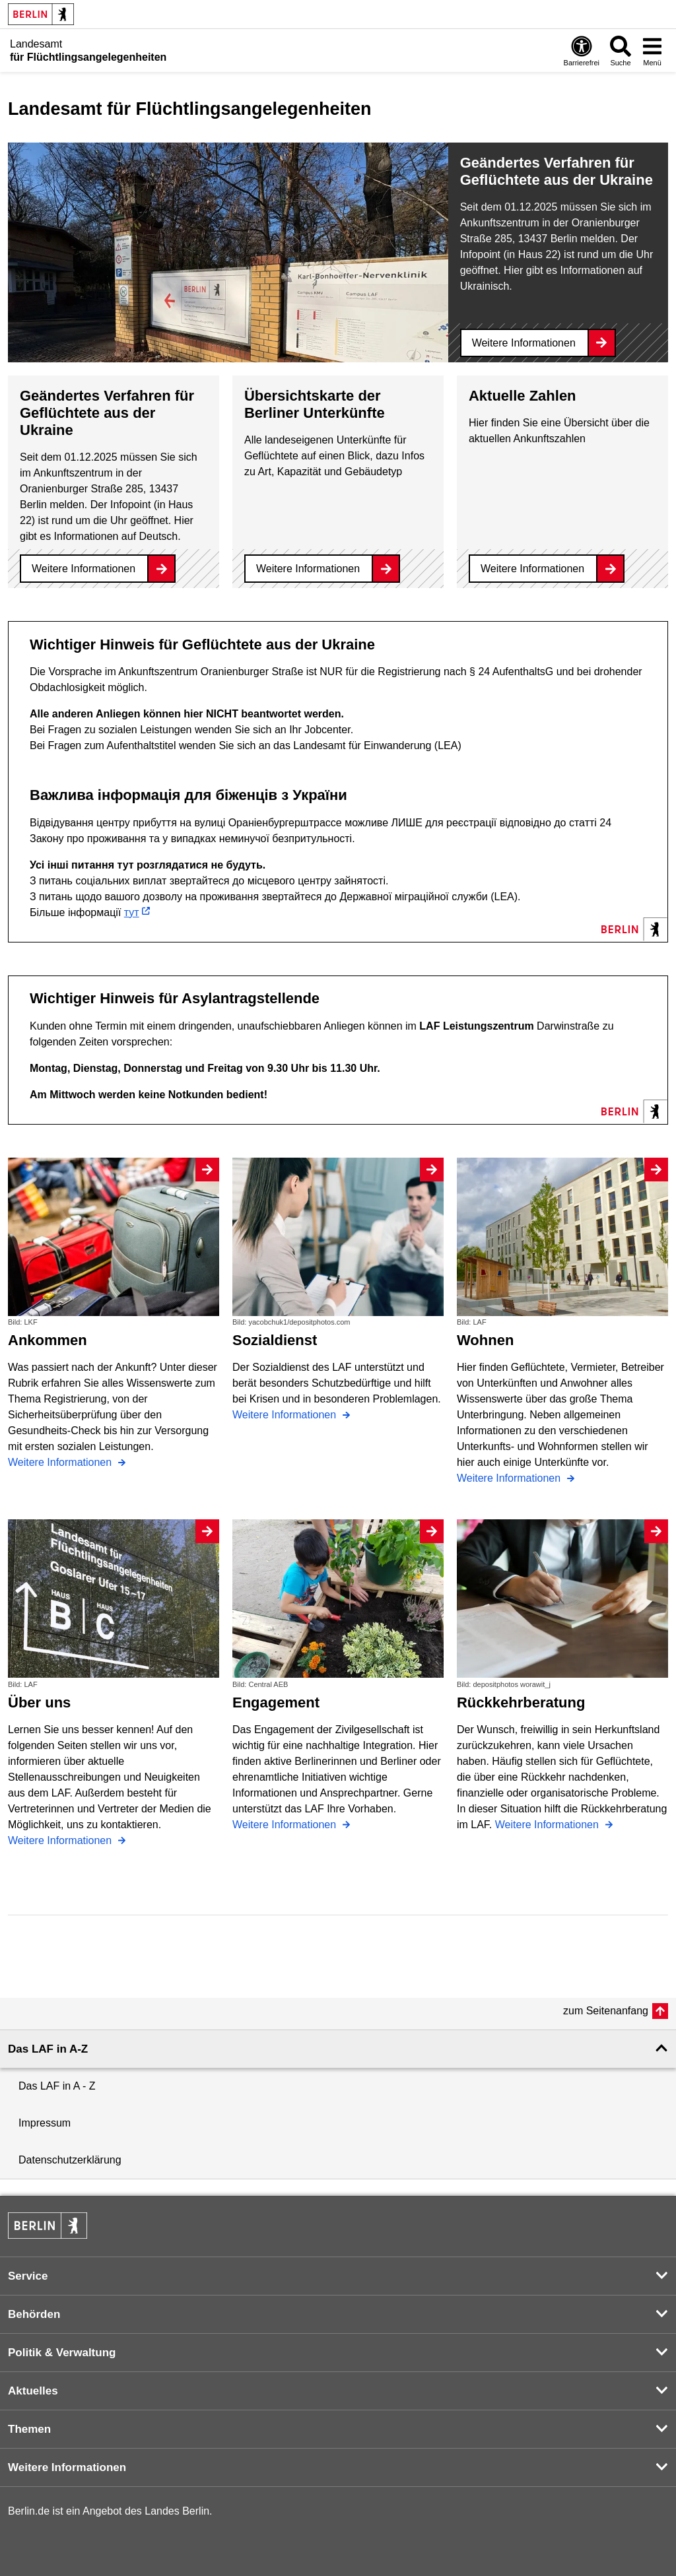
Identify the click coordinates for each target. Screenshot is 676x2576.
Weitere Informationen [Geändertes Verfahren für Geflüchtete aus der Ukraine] (524, 342)
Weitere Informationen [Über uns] (61, 1840)
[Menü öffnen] (652, 50)
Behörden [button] (34, 2314)
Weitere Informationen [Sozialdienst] (285, 1414)
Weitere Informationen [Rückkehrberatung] (548, 1824)
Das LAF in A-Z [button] (48, 2049)
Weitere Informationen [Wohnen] (510, 1478)
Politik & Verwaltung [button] (62, 2352)
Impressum (44, 2123)
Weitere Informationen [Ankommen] (61, 1462)
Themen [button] (29, 2429)
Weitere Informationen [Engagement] (285, 1824)
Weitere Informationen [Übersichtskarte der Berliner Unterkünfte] (308, 568)
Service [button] (28, 2276)
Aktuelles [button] (33, 2391)
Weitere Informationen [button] (67, 2467)
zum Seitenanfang (605, 2010)
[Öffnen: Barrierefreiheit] (581, 50)
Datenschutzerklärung (69, 2159)
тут (131, 912)
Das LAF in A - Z (56, 2086)
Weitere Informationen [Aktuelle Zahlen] (532, 568)
